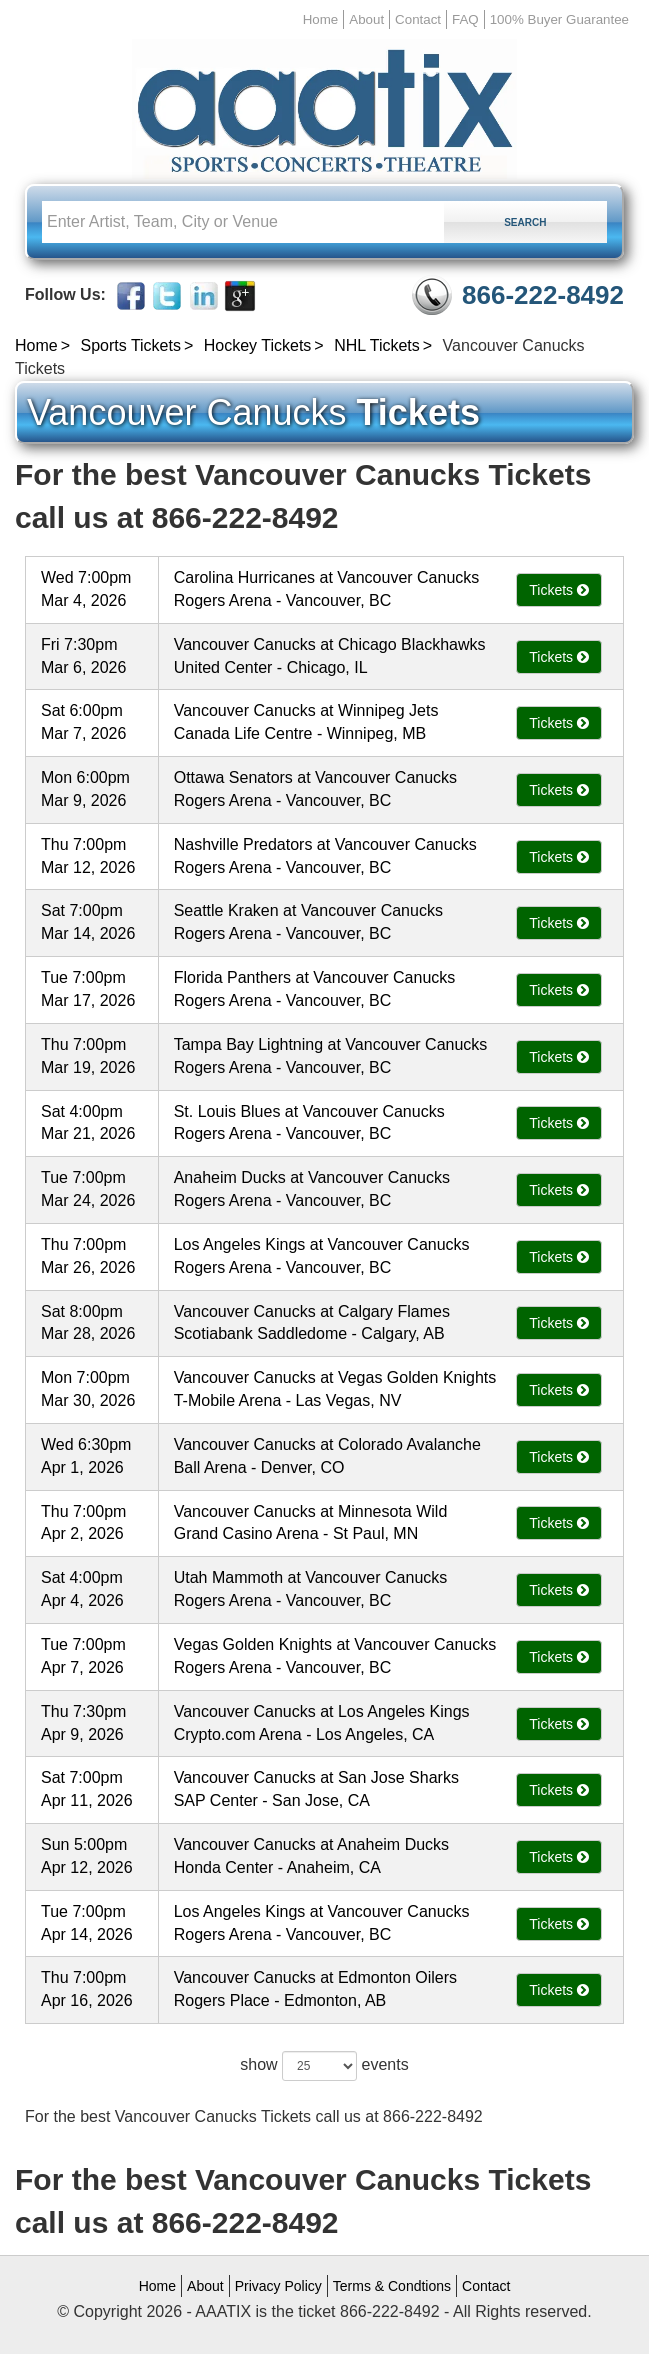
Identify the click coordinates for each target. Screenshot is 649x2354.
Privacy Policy (278, 2286)
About (366, 19)
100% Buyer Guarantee (559, 19)
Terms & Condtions (392, 2286)
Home (321, 19)
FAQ (465, 19)
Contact (418, 19)
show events (324, 2066)
